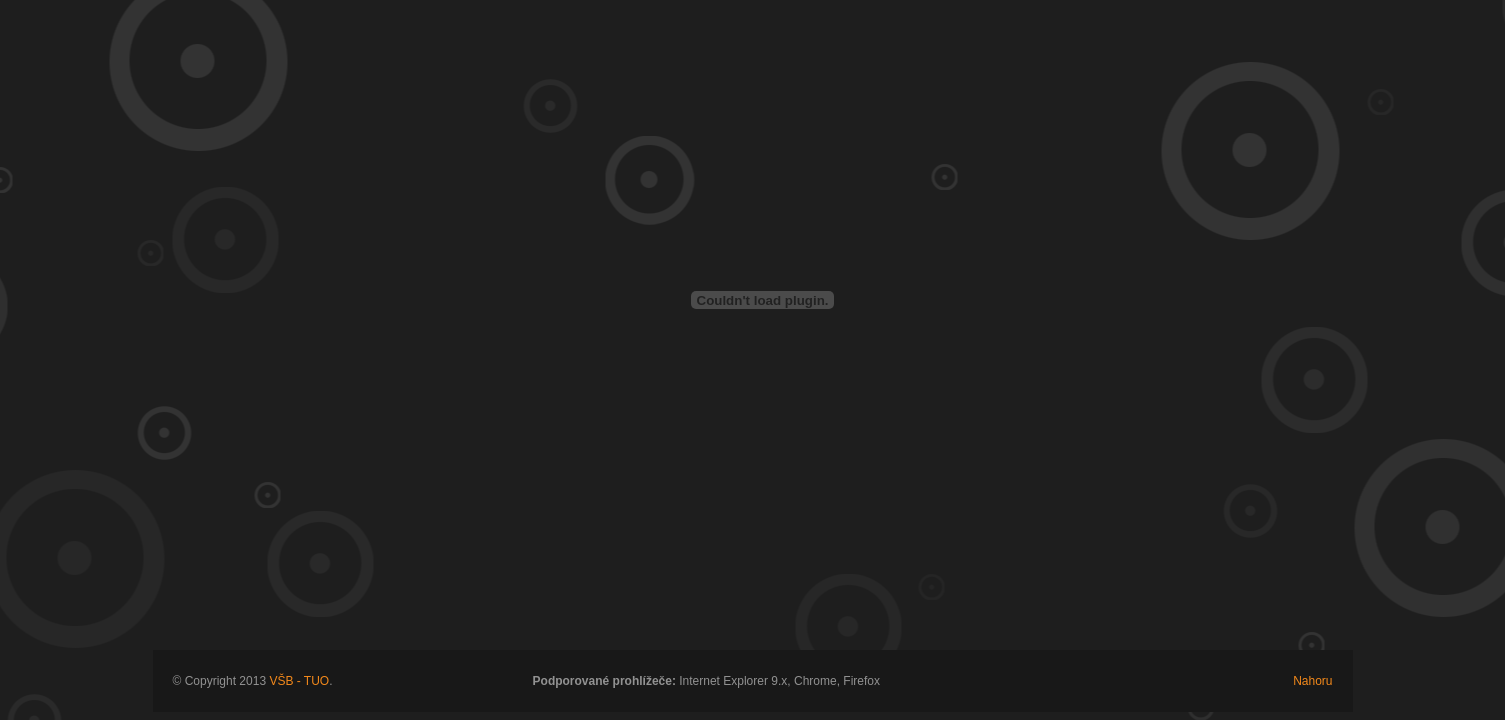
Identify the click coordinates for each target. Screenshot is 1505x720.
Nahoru (1312, 681)
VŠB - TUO (299, 681)
